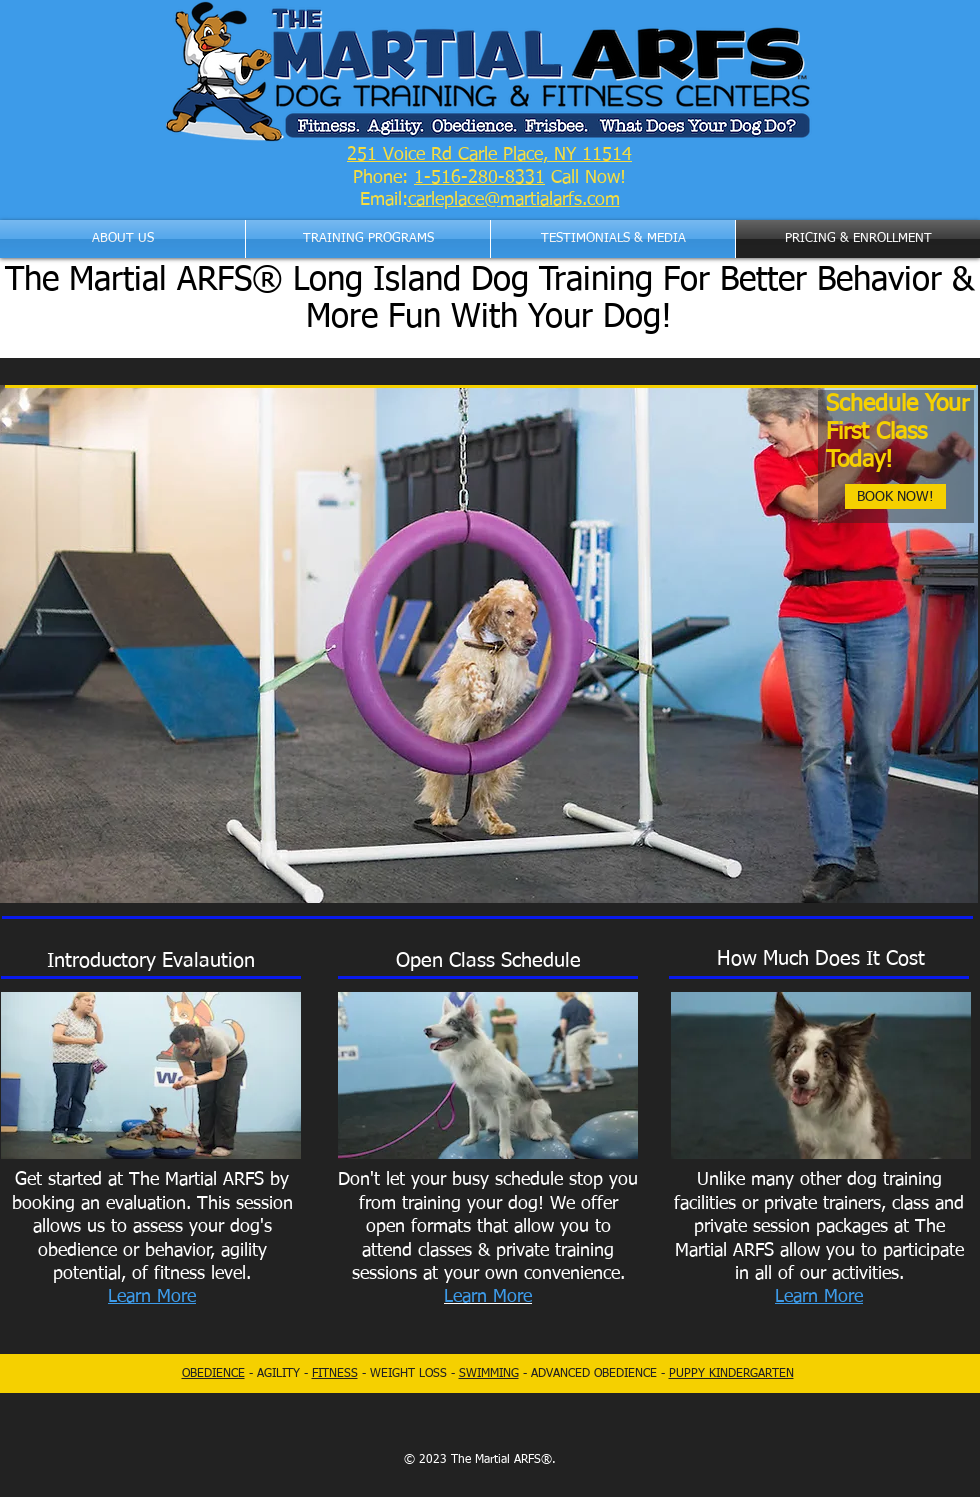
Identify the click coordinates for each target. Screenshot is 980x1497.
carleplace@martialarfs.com (514, 200)
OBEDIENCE (213, 1374)
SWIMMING (489, 1374)
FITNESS (335, 1374)
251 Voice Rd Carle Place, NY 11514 (489, 155)
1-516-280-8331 (479, 178)
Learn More (819, 1297)
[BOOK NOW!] (895, 496)
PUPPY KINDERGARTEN (731, 1374)
